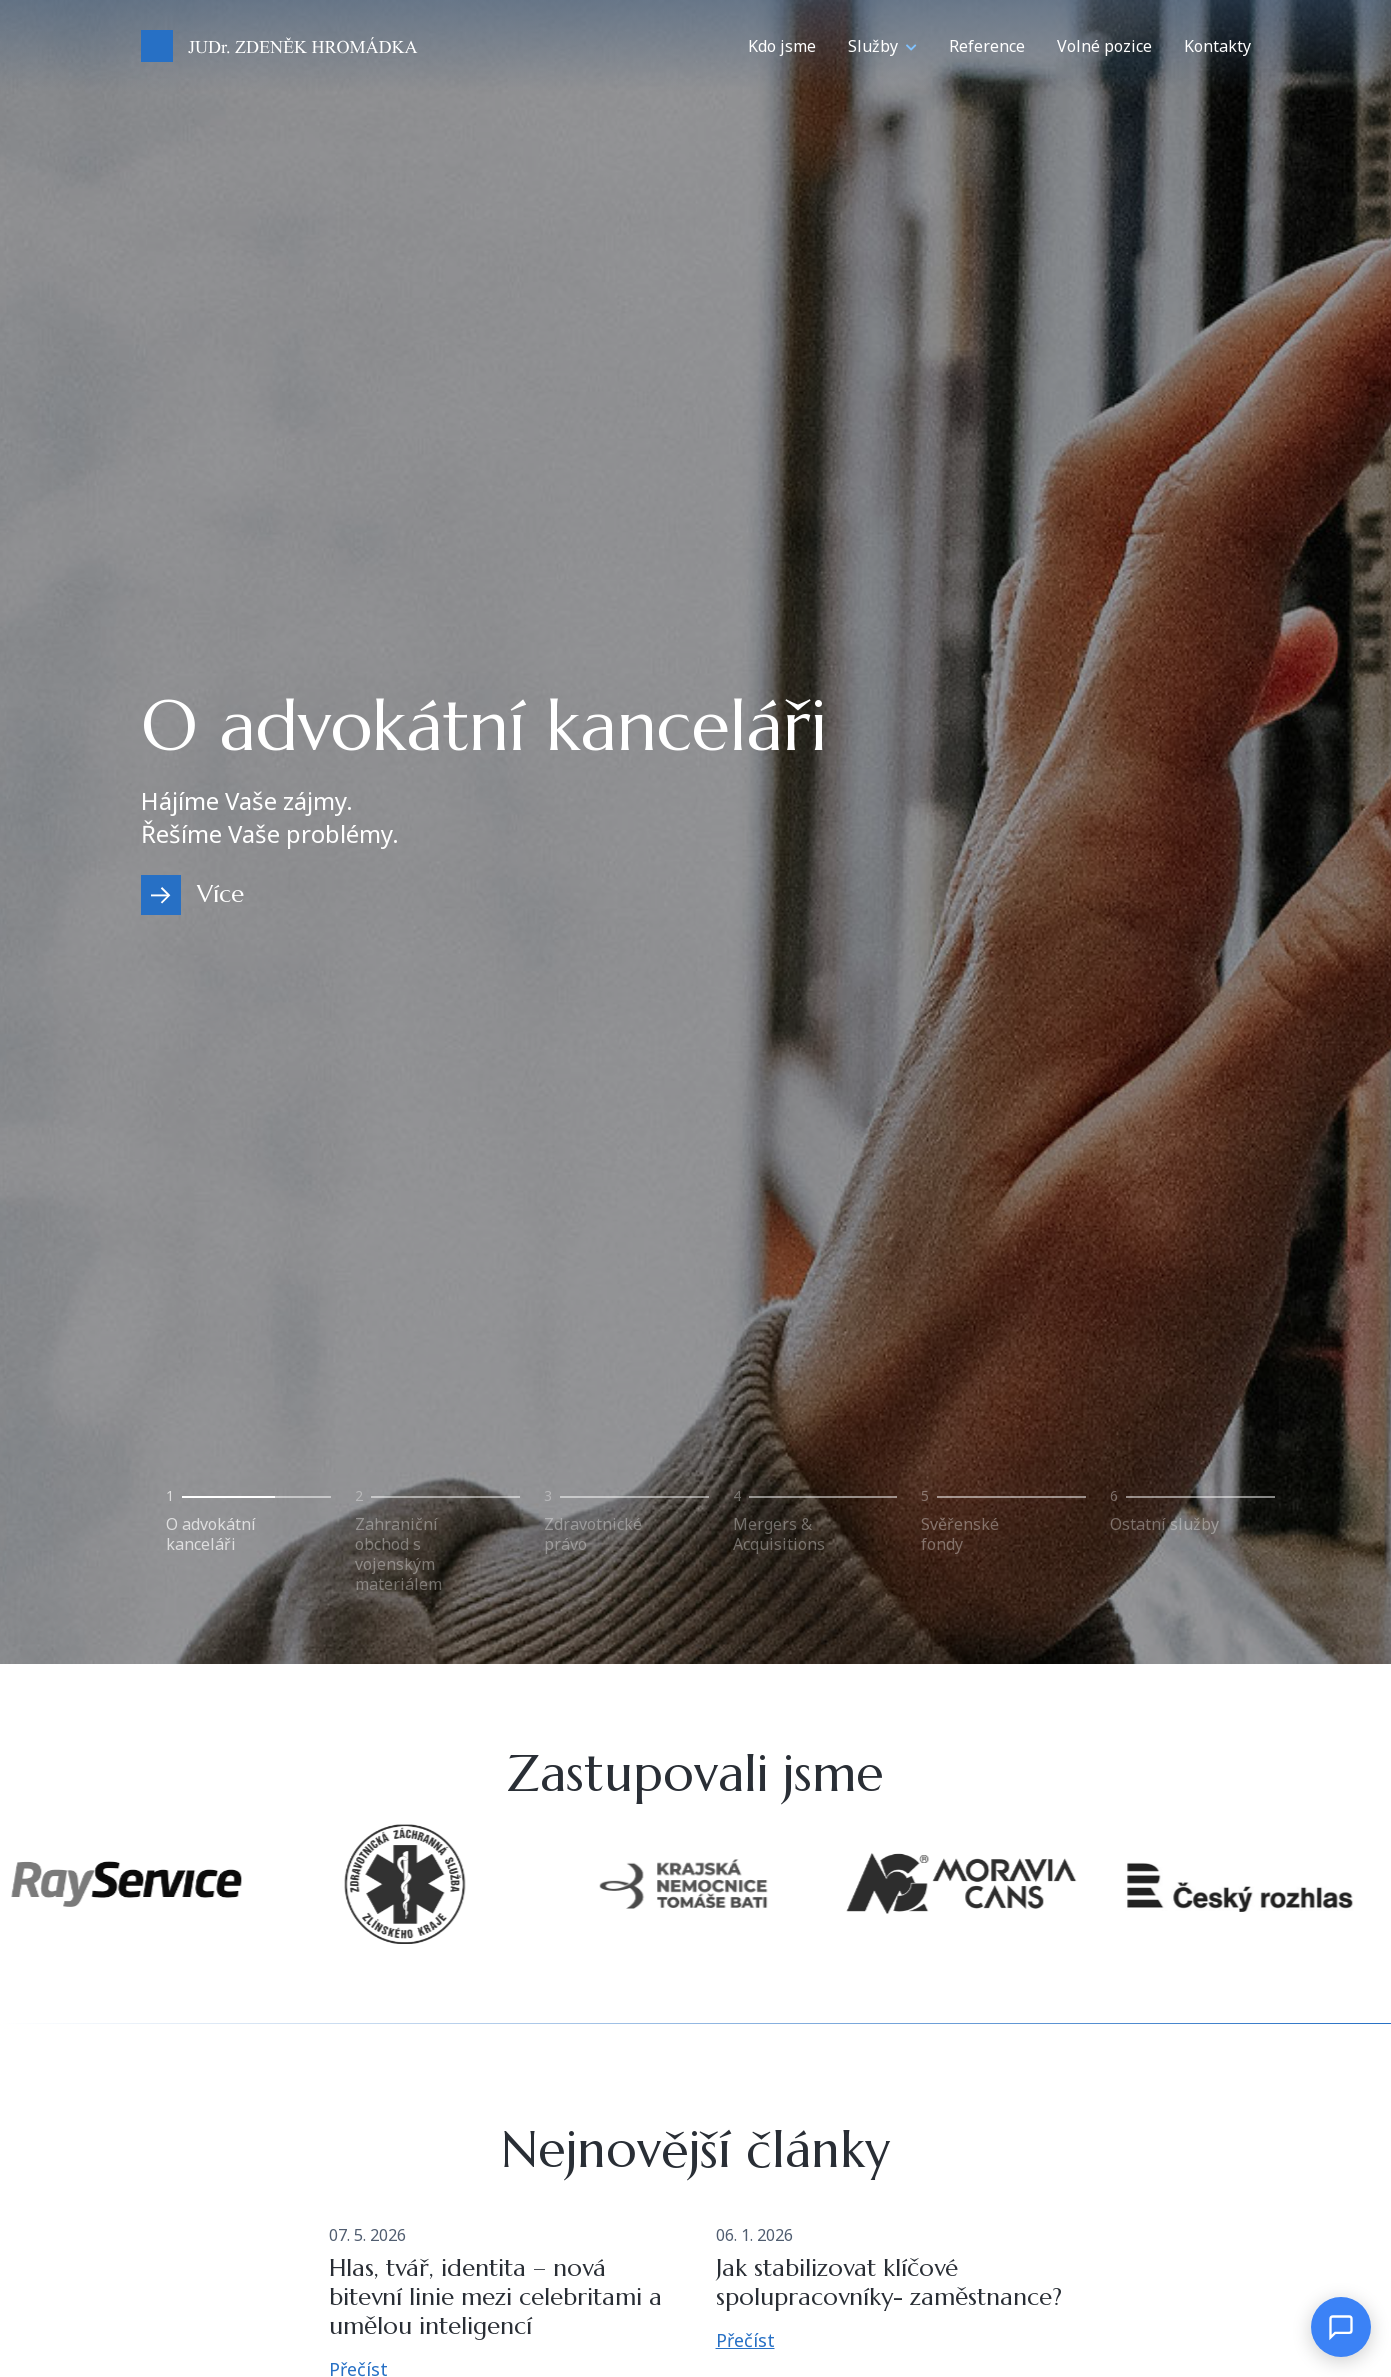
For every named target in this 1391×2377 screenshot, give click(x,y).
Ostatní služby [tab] (1164, 1523)
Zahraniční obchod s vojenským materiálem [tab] (398, 1553)
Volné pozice (1104, 46)
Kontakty (1217, 46)
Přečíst (745, 2340)
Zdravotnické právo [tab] (593, 1533)
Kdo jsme (782, 46)
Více (220, 894)
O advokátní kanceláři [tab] (211, 1533)
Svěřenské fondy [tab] (960, 1533)
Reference (987, 46)
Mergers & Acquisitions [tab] (779, 1533)
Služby (873, 46)
